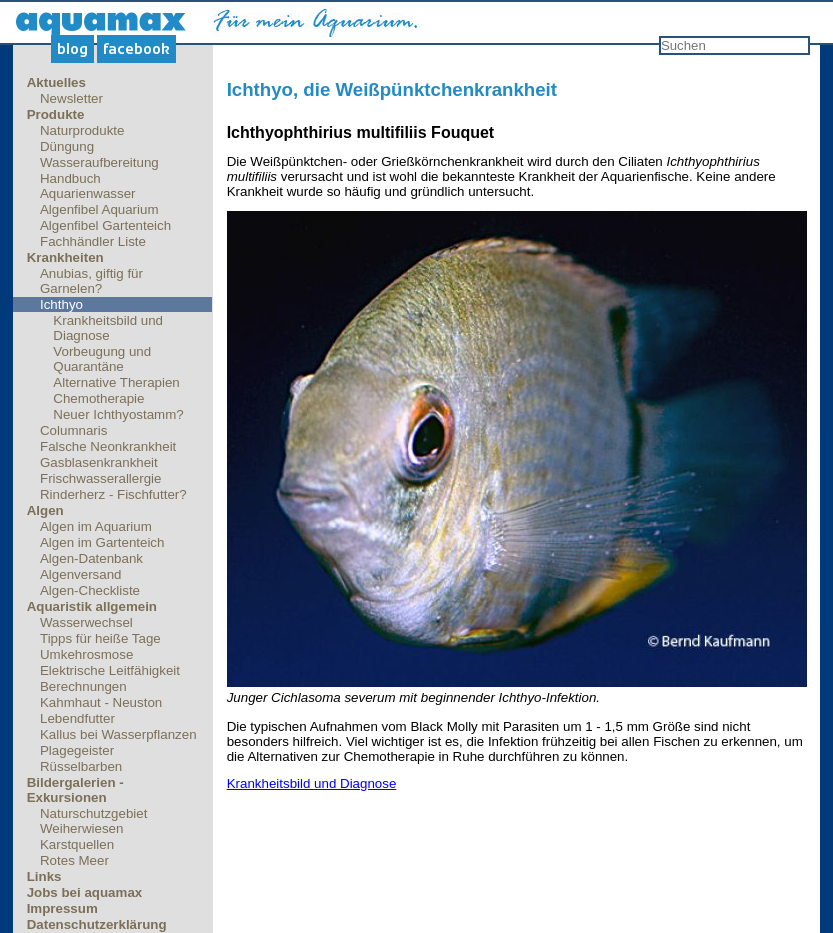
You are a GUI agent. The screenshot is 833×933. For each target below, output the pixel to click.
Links (44, 876)
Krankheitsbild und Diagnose (108, 328)
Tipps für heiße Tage (100, 638)
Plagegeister (77, 750)
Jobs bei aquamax (85, 892)
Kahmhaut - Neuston (101, 702)
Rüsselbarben (81, 766)
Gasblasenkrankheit (99, 462)
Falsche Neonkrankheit (108, 446)
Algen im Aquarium (96, 526)
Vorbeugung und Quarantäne (102, 359)
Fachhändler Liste (93, 241)
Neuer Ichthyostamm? (118, 414)
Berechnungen (83, 686)
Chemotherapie (98, 398)
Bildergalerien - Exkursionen (75, 790)
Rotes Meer (74, 860)
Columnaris (73, 430)
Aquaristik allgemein (92, 606)
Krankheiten (65, 257)
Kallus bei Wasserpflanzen (118, 734)
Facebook (136, 49)
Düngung (67, 146)
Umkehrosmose (86, 654)
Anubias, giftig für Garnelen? (91, 281)
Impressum (62, 908)
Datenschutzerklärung (97, 924)
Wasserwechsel (86, 622)
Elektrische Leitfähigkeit (110, 670)
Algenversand (81, 574)
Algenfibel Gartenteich (105, 225)
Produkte (56, 114)
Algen (45, 510)
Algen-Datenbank (91, 558)
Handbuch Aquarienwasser (88, 186)
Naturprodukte (82, 130)
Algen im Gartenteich (102, 542)
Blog (72, 49)
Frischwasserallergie (100, 478)
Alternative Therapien (116, 382)
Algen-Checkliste (90, 590)
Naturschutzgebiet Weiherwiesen (93, 821)
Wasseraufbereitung (99, 162)
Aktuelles (56, 82)
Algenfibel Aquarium (99, 209)
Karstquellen (77, 844)
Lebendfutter (77, 718)
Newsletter (71, 98)
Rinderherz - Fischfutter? (113, 494)
